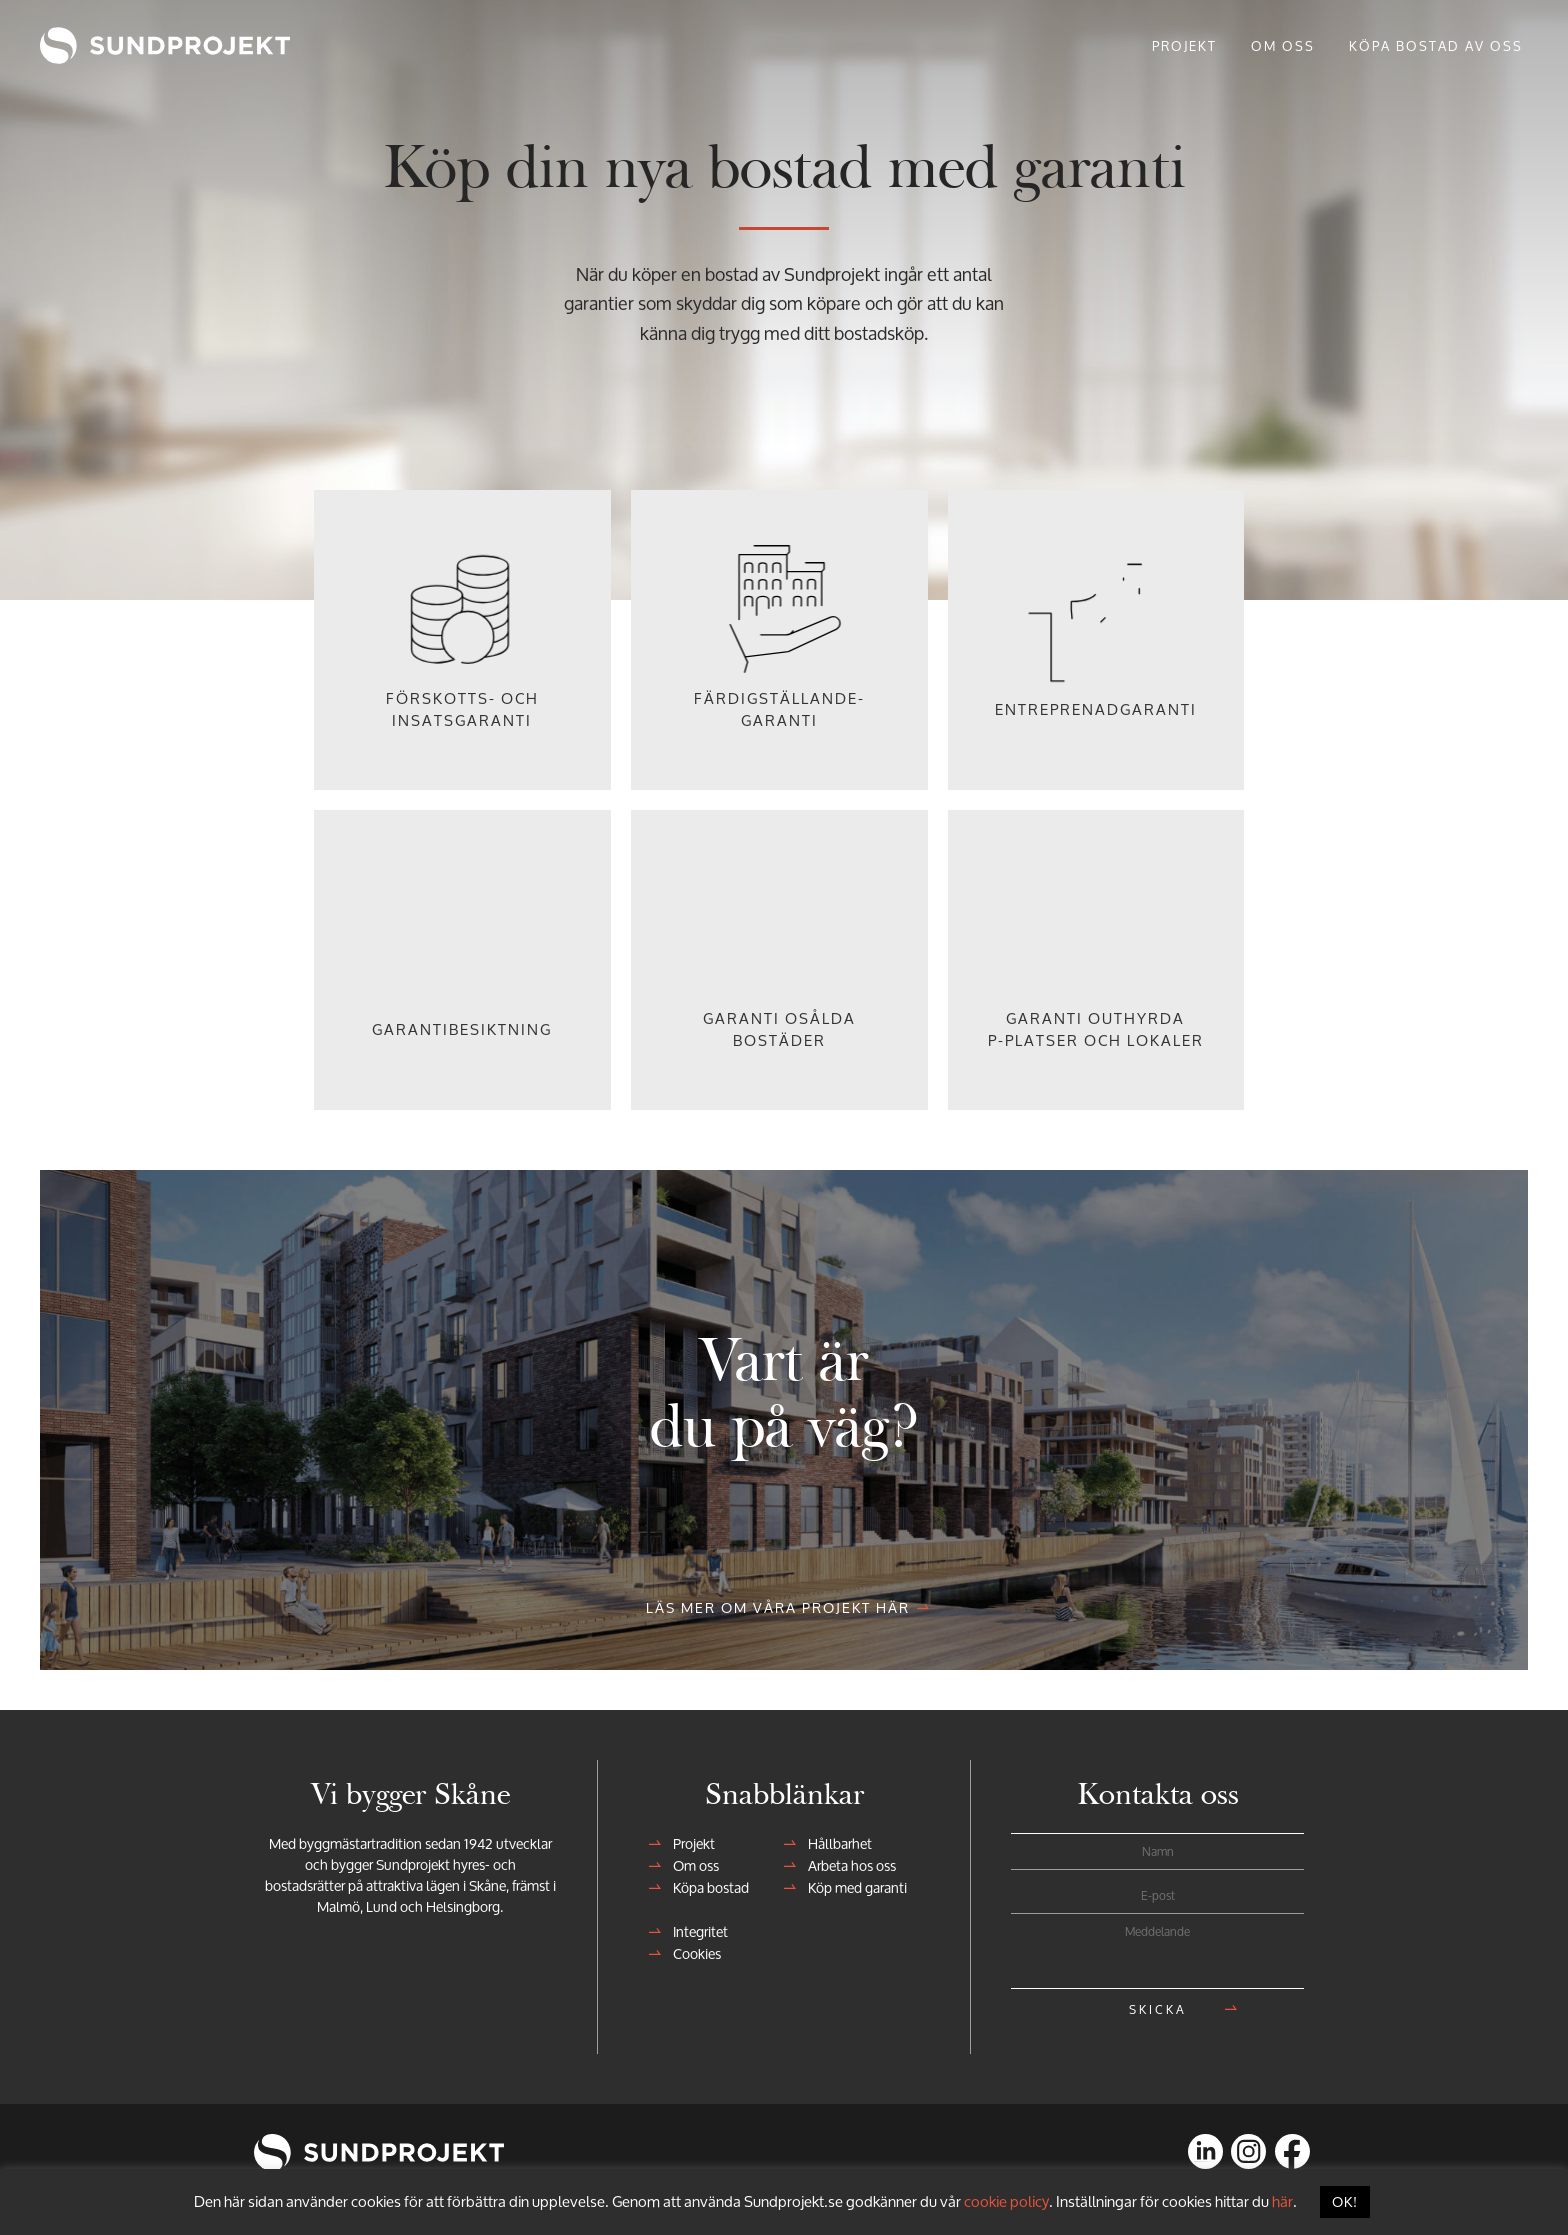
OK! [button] (1345, 2201)
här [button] (1282, 2201)
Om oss (690, 1865)
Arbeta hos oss (846, 1865)
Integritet (694, 1931)
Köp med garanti (851, 1887)
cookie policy (1006, 2201)
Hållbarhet (834, 1843)
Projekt (688, 1843)
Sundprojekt (96, 45)
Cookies (691, 1953)
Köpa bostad (705, 1887)
